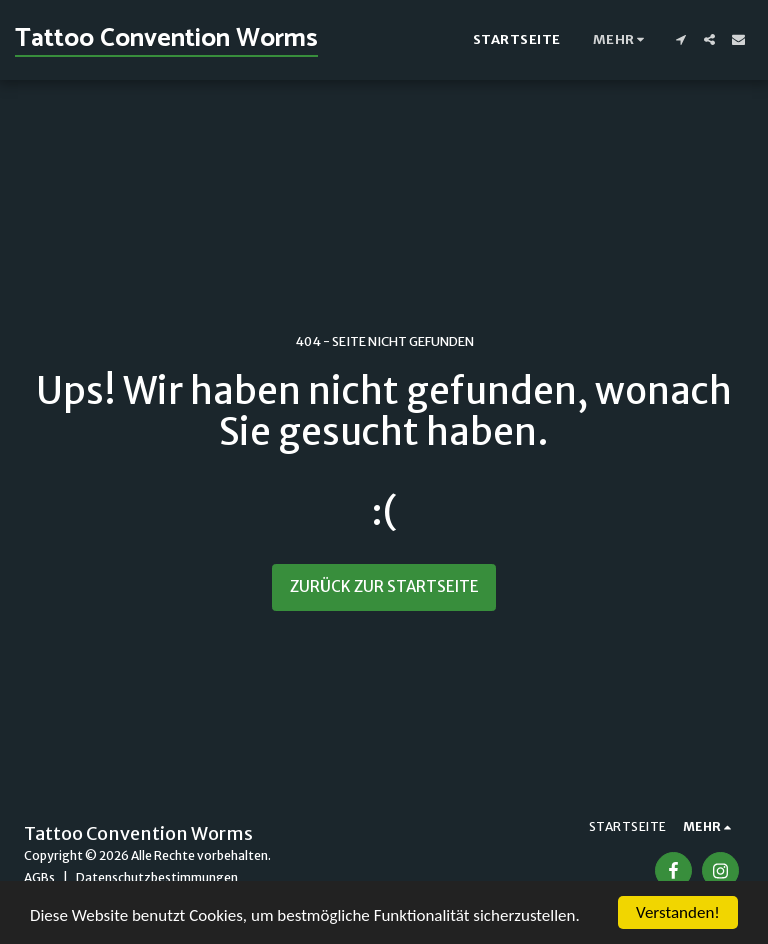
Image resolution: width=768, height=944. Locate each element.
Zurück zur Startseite (384, 586)
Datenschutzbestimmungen (157, 877)
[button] (680, 39)
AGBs (39, 877)
